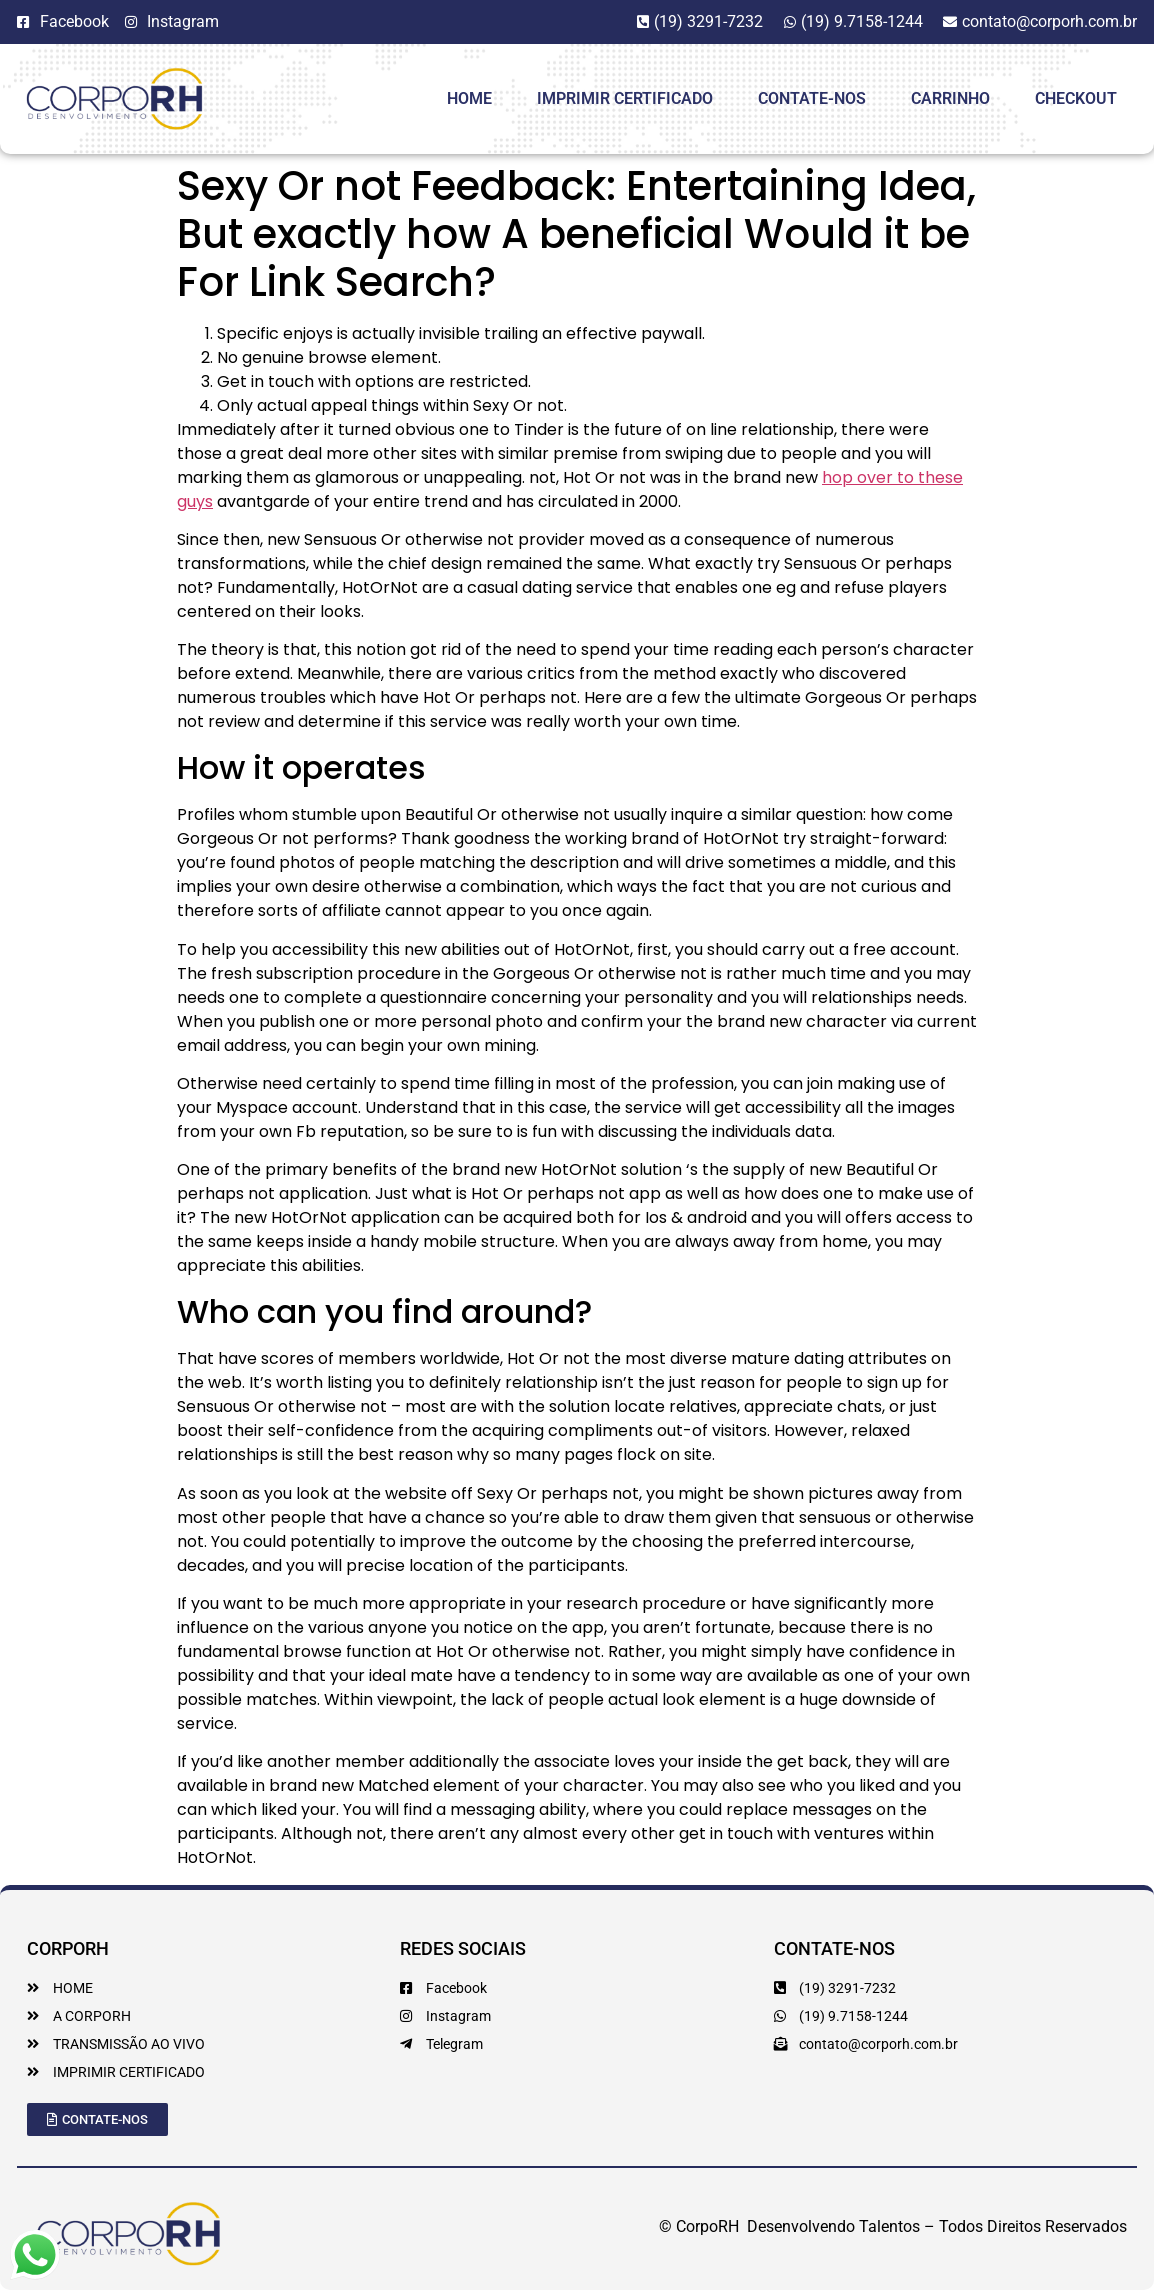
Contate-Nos (812, 98)
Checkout (1076, 98)
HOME (469, 98)
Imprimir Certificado (625, 98)
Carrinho (950, 98)
